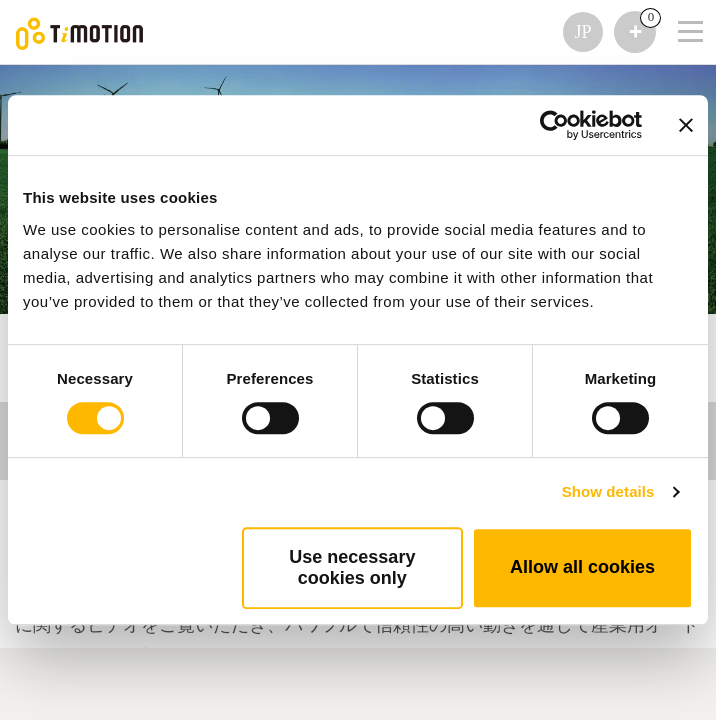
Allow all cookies (582, 567)
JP (582, 32)
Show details (608, 491)
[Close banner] (686, 125)
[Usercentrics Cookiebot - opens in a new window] (554, 125)
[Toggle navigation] (678, 5)
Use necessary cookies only (352, 567)
